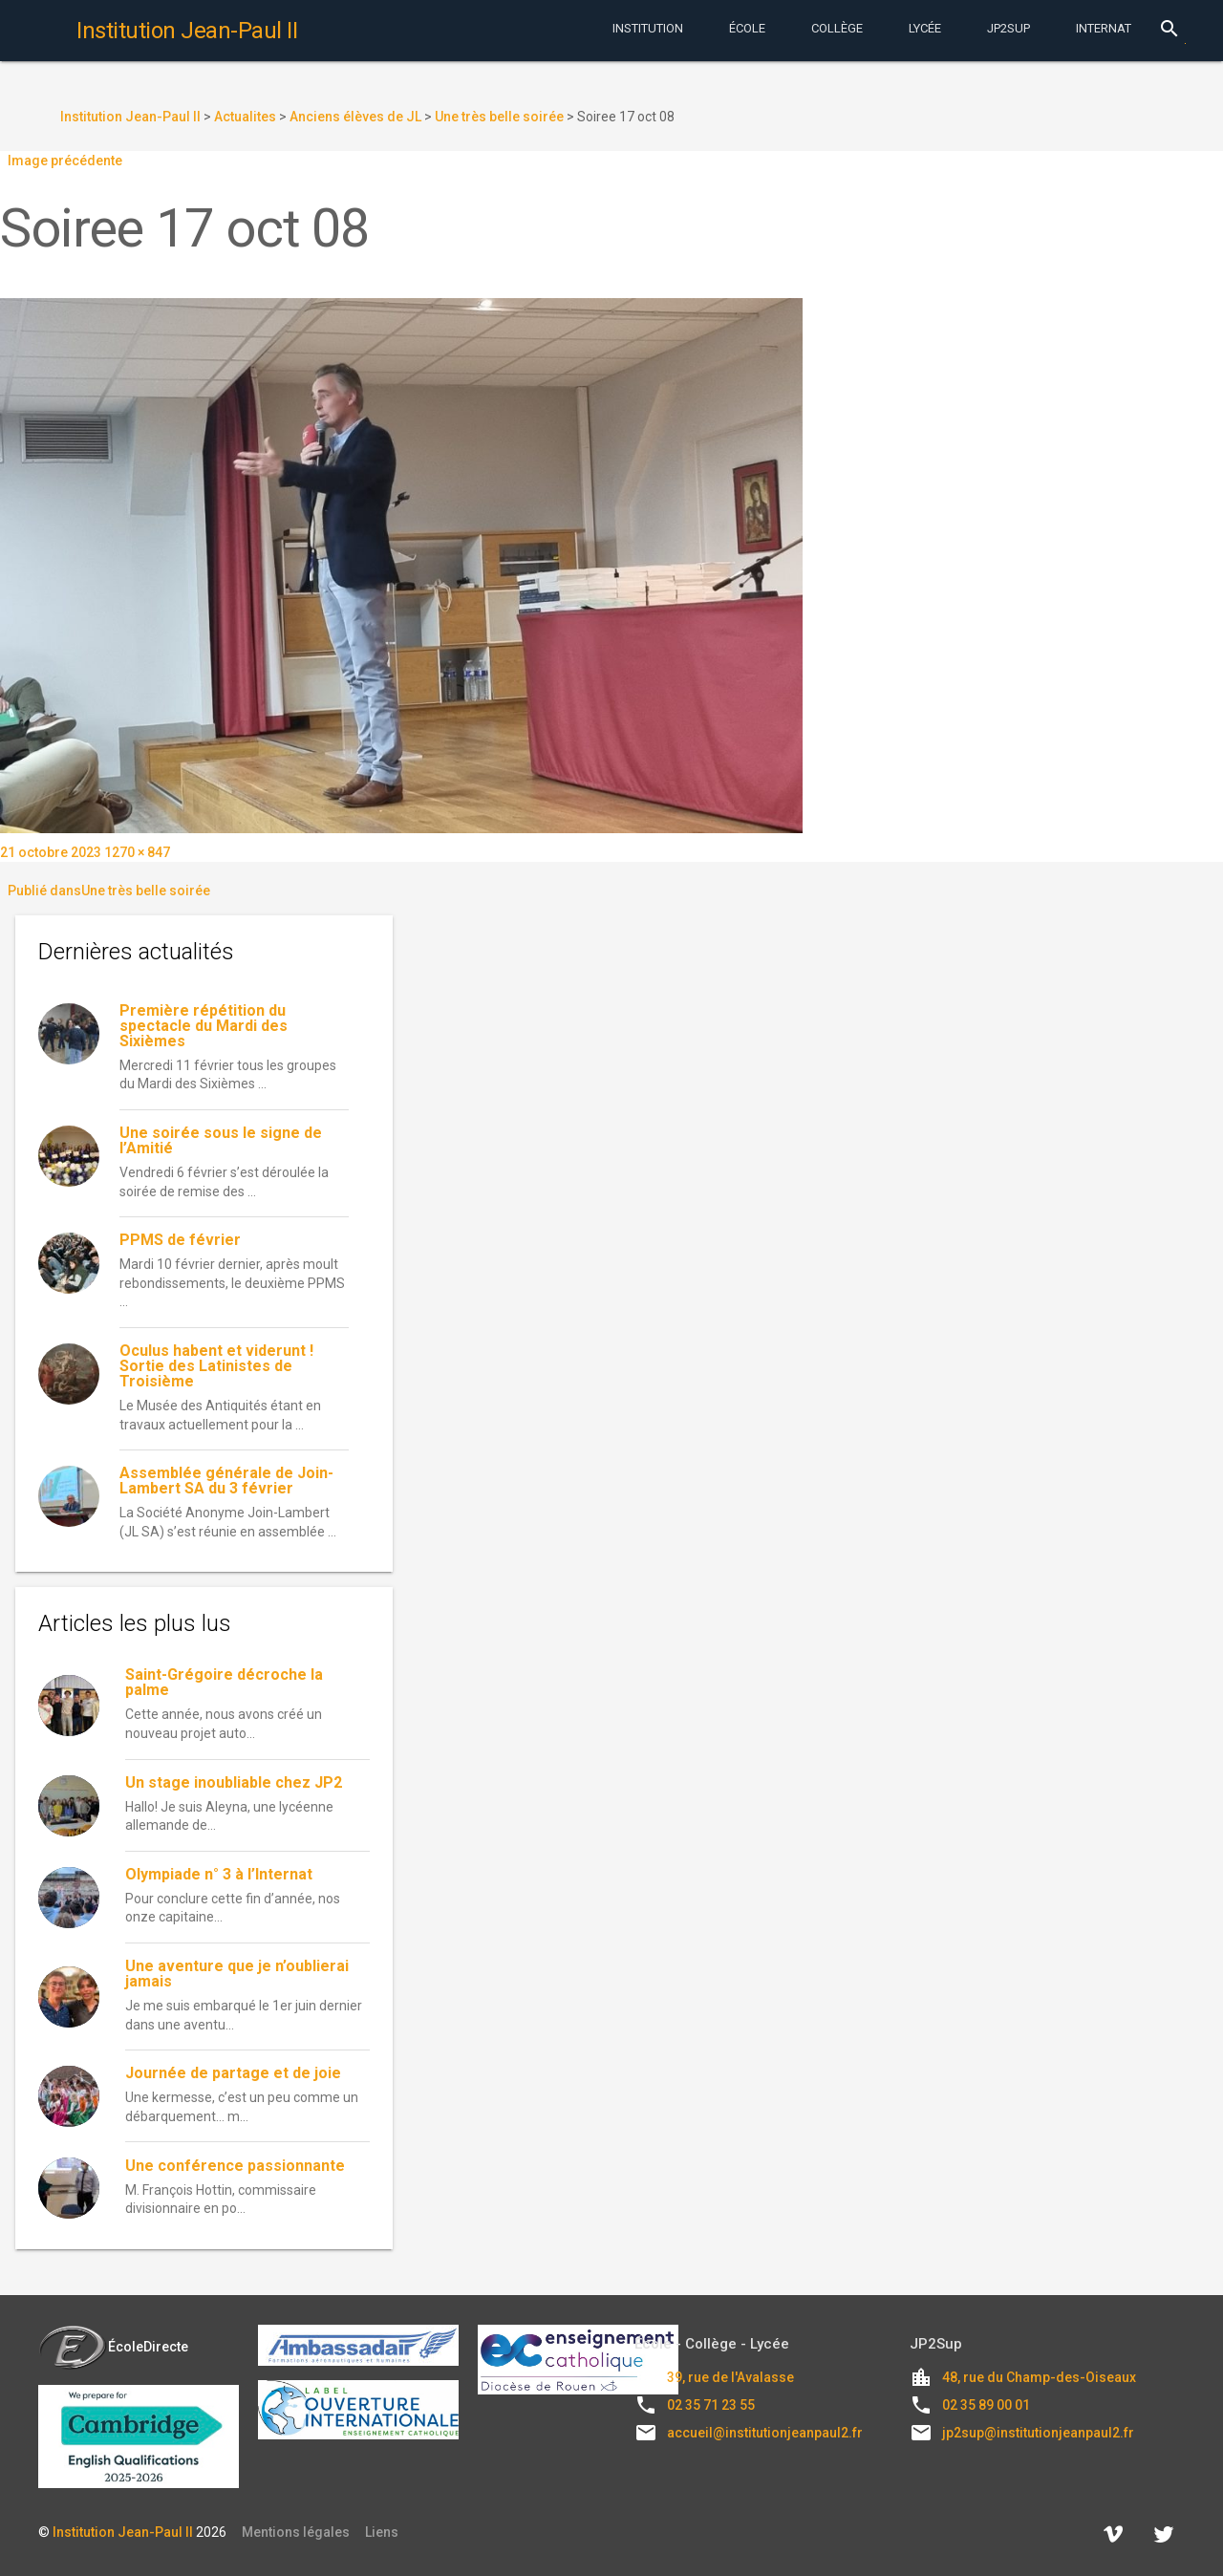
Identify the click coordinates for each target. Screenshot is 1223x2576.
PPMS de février (180, 1240)
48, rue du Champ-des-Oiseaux (1039, 2377)
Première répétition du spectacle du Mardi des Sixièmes (203, 1025)
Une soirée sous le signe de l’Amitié (220, 1140)
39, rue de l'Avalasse (730, 2377)
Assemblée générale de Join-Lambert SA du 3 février (226, 1480)
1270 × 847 (137, 852)
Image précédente (65, 160)
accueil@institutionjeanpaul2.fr (765, 2432)
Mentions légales (296, 2532)
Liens (381, 2532)
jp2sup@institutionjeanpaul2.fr (1038, 2432)
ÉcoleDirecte (113, 2346)
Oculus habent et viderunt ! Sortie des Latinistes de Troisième (216, 1366)
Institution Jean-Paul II (123, 2532)
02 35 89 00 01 (986, 2405)
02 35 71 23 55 (711, 2405)
